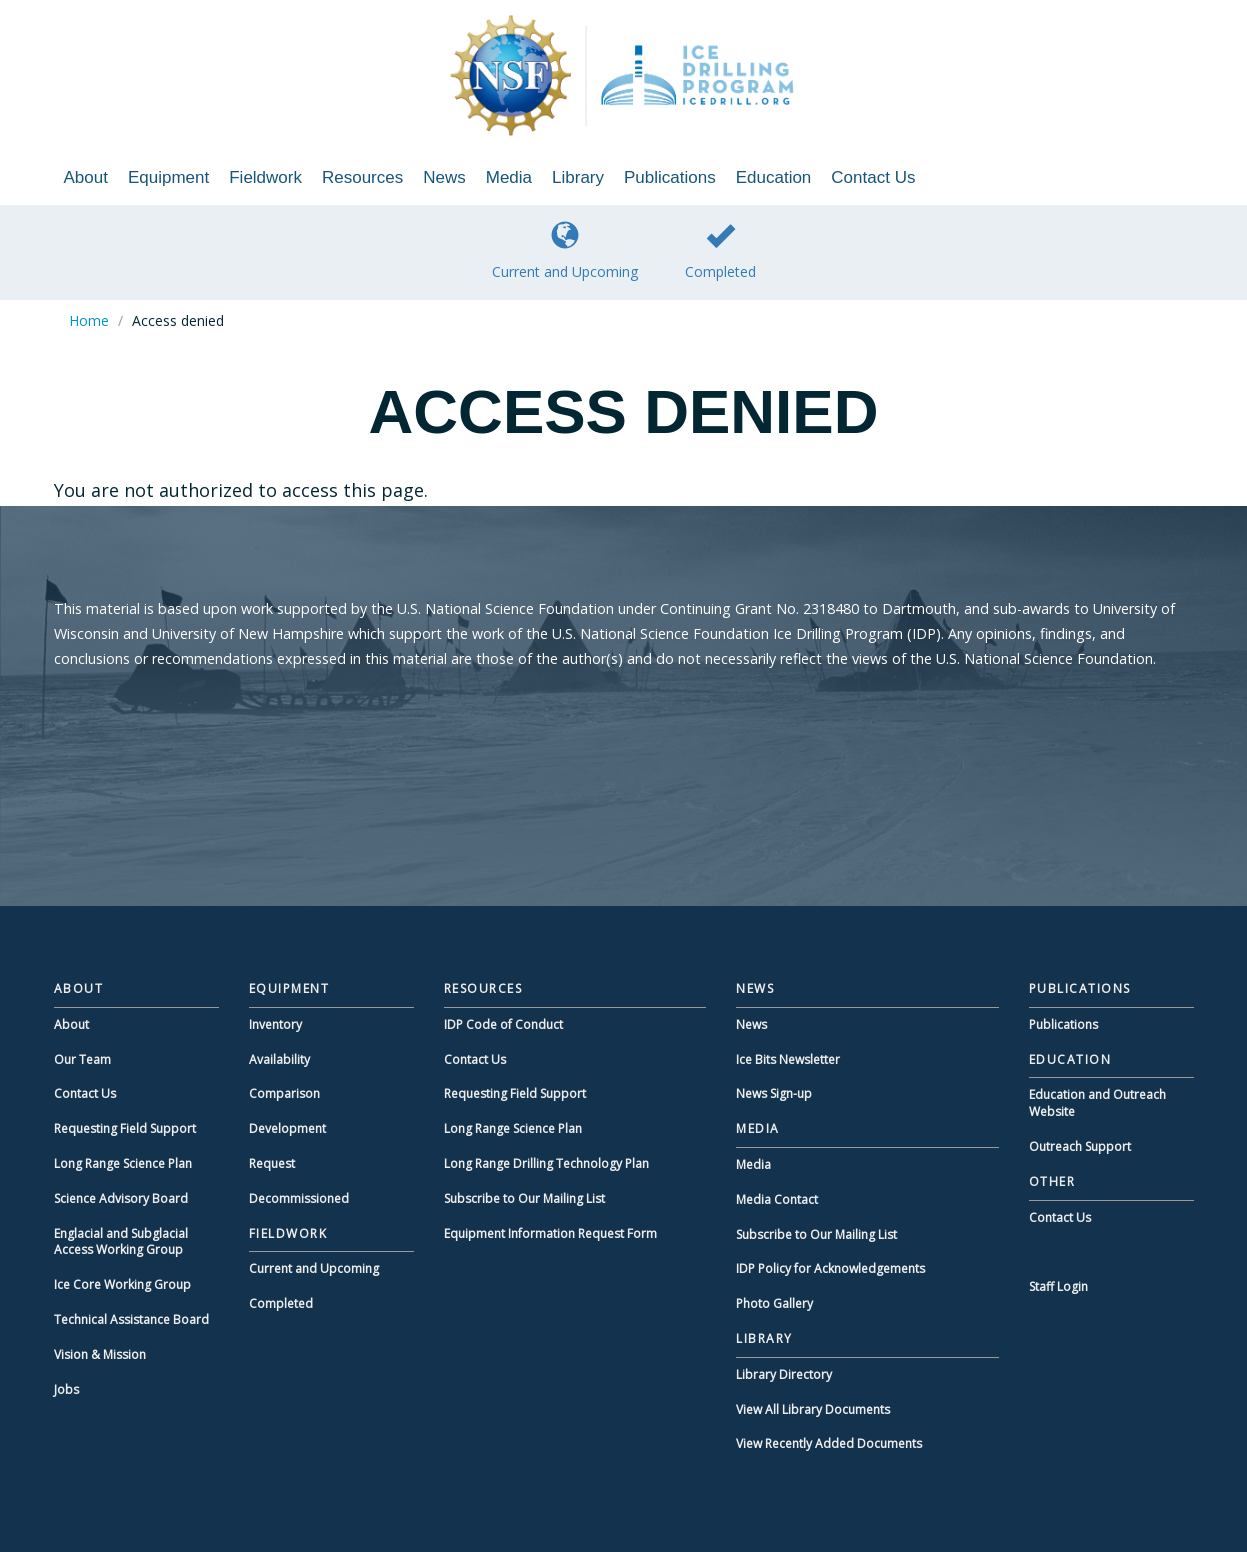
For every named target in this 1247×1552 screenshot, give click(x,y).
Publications (670, 177)
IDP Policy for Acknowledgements (830, 1268)
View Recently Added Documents (829, 1443)
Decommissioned (299, 1198)
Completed (720, 250)
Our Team (82, 1059)
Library (578, 177)
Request (272, 1163)
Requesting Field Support (125, 1128)
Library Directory (784, 1374)
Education (774, 177)
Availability (279, 1059)
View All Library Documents (813, 1409)
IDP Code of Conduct (503, 1024)
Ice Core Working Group (122, 1284)
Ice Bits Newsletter (788, 1059)
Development (287, 1128)
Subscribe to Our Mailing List (524, 1198)
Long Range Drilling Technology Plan (546, 1163)
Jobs (66, 1389)
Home (89, 320)
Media (509, 177)
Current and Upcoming (565, 250)
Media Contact (777, 1199)
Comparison (284, 1093)
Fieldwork (265, 177)
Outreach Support (1080, 1146)
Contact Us (873, 177)
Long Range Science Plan (123, 1163)
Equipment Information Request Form (550, 1233)
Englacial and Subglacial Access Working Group (121, 1242)
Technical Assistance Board (131, 1319)
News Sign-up (774, 1093)
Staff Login (1058, 1286)
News (444, 177)
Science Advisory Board (121, 1198)
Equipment (168, 177)
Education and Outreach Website (1097, 1103)
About (86, 177)
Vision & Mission (100, 1354)
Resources (362, 177)
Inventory (275, 1024)
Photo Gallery (774, 1303)
